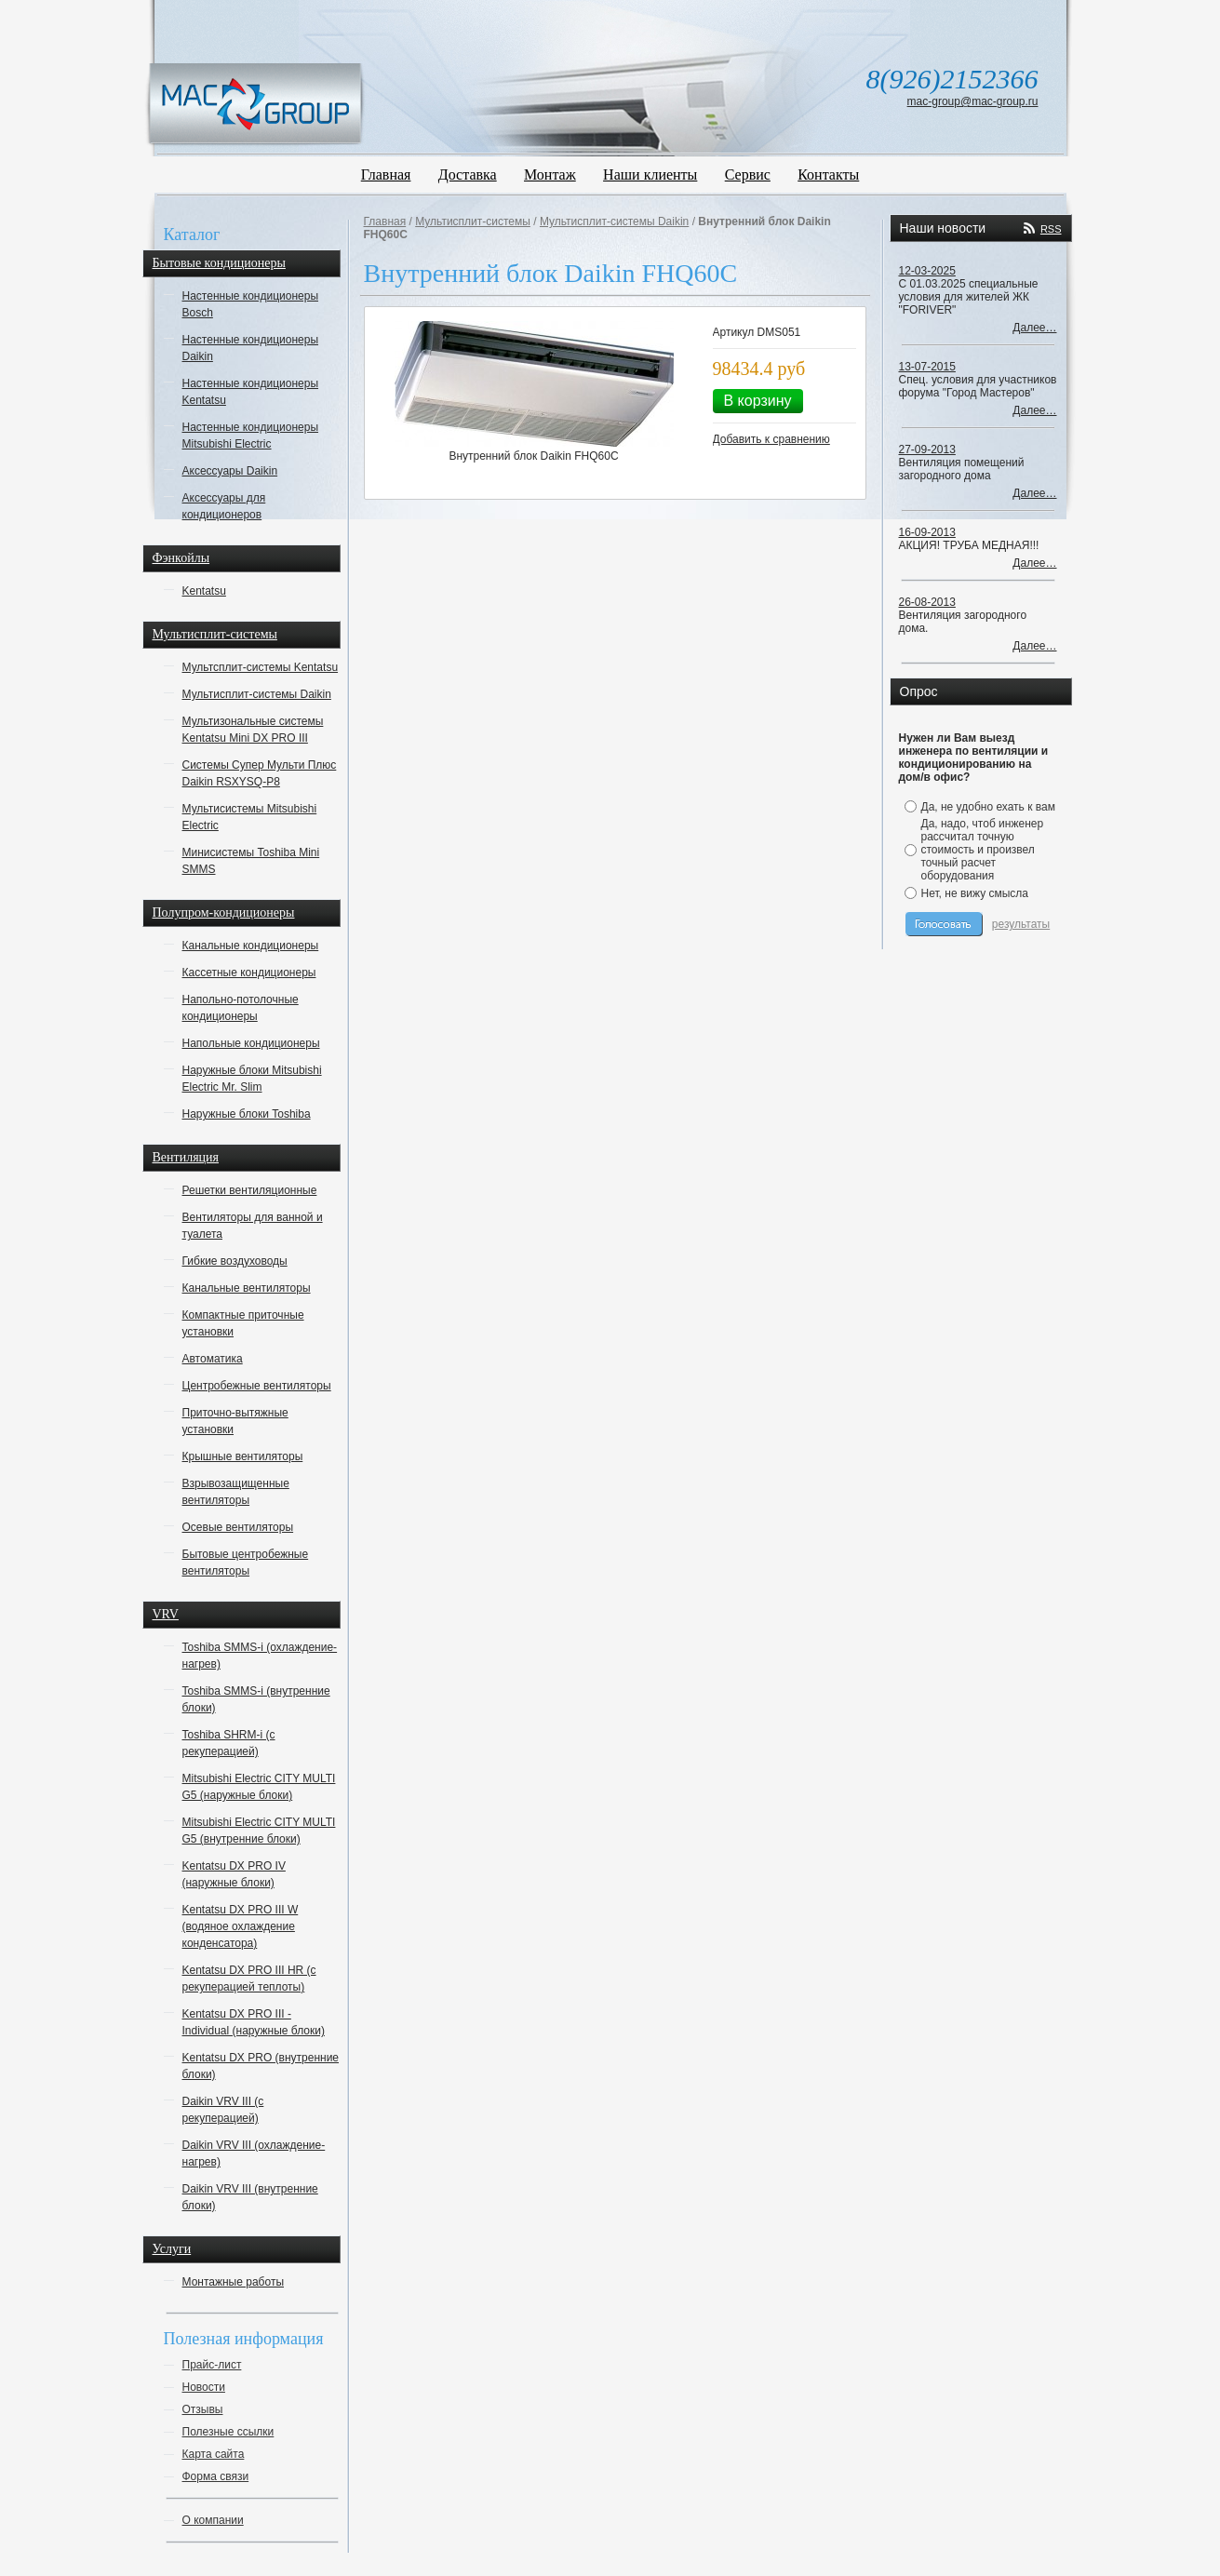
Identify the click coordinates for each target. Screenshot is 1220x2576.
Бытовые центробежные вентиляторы (245, 1562)
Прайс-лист (212, 2364)
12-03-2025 (927, 270)
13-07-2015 (927, 366)
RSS (1051, 229)
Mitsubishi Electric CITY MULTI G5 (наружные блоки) (259, 1787)
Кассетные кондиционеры (249, 972)
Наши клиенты (650, 174)
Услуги (172, 2249)
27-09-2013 (927, 449)
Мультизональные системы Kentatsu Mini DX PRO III (253, 730)
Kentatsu (204, 590)
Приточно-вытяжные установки (235, 1421)
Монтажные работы (233, 2281)
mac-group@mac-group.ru (973, 101)
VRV (166, 1614)
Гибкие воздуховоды (235, 1261)
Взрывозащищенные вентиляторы (235, 1492)
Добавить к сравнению (771, 439)
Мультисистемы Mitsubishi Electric (249, 817)
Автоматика (212, 1358)
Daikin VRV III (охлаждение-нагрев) (254, 2153)
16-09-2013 (927, 532)
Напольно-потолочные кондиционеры (240, 1008)
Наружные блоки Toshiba (246, 1113)
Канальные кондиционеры (250, 945)
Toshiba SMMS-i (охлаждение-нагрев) (260, 1655)
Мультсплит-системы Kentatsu (260, 667)
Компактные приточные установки (243, 1323)
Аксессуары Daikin (230, 470)
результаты (1021, 924)
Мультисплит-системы (215, 634)
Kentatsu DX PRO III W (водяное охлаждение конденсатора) (240, 1926)
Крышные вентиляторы (242, 1456)
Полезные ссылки (228, 2431)
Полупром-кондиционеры (224, 912)
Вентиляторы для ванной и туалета (252, 1226)
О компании (213, 2520)
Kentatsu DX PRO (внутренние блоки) (261, 2066)
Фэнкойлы (181, 558)
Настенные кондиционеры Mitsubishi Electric (250, 435)
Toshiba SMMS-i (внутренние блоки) (256, 1699)
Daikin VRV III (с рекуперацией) (223, 2110)
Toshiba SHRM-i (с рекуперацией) (228, 1743)
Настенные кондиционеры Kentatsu (250, 392)
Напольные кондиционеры (251, 1043)
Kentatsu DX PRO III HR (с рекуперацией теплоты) (249, 1978)
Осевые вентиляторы (238, 1527)
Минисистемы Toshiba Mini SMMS (251, 861)
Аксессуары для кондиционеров (224, 506)
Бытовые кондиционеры (219, 263)
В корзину (758, 401)
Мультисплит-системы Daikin (256, 694)
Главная (386, 174)
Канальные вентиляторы (246, 1288)
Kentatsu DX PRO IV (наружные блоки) (234, 1874)
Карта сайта (213, 2454)
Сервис (748, 174)
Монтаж (550, 174)
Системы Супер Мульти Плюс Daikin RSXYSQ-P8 (259, 773)
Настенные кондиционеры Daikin (250, 348)
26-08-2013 (927, 602)
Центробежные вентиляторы (256, 1385)
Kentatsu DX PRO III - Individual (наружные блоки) (253, 2022)
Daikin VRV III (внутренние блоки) (250, 2197)
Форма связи (215, 2476)
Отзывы (202, 2409)
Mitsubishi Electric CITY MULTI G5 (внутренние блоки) (259, 1830)
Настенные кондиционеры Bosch (250, 304)
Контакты (828, 174)
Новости (203, 2387)
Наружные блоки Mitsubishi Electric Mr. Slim (252, 1078)
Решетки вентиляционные (249, 1190)
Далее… (1034, 327)
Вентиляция (186, 1157)
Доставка (467, 174)
